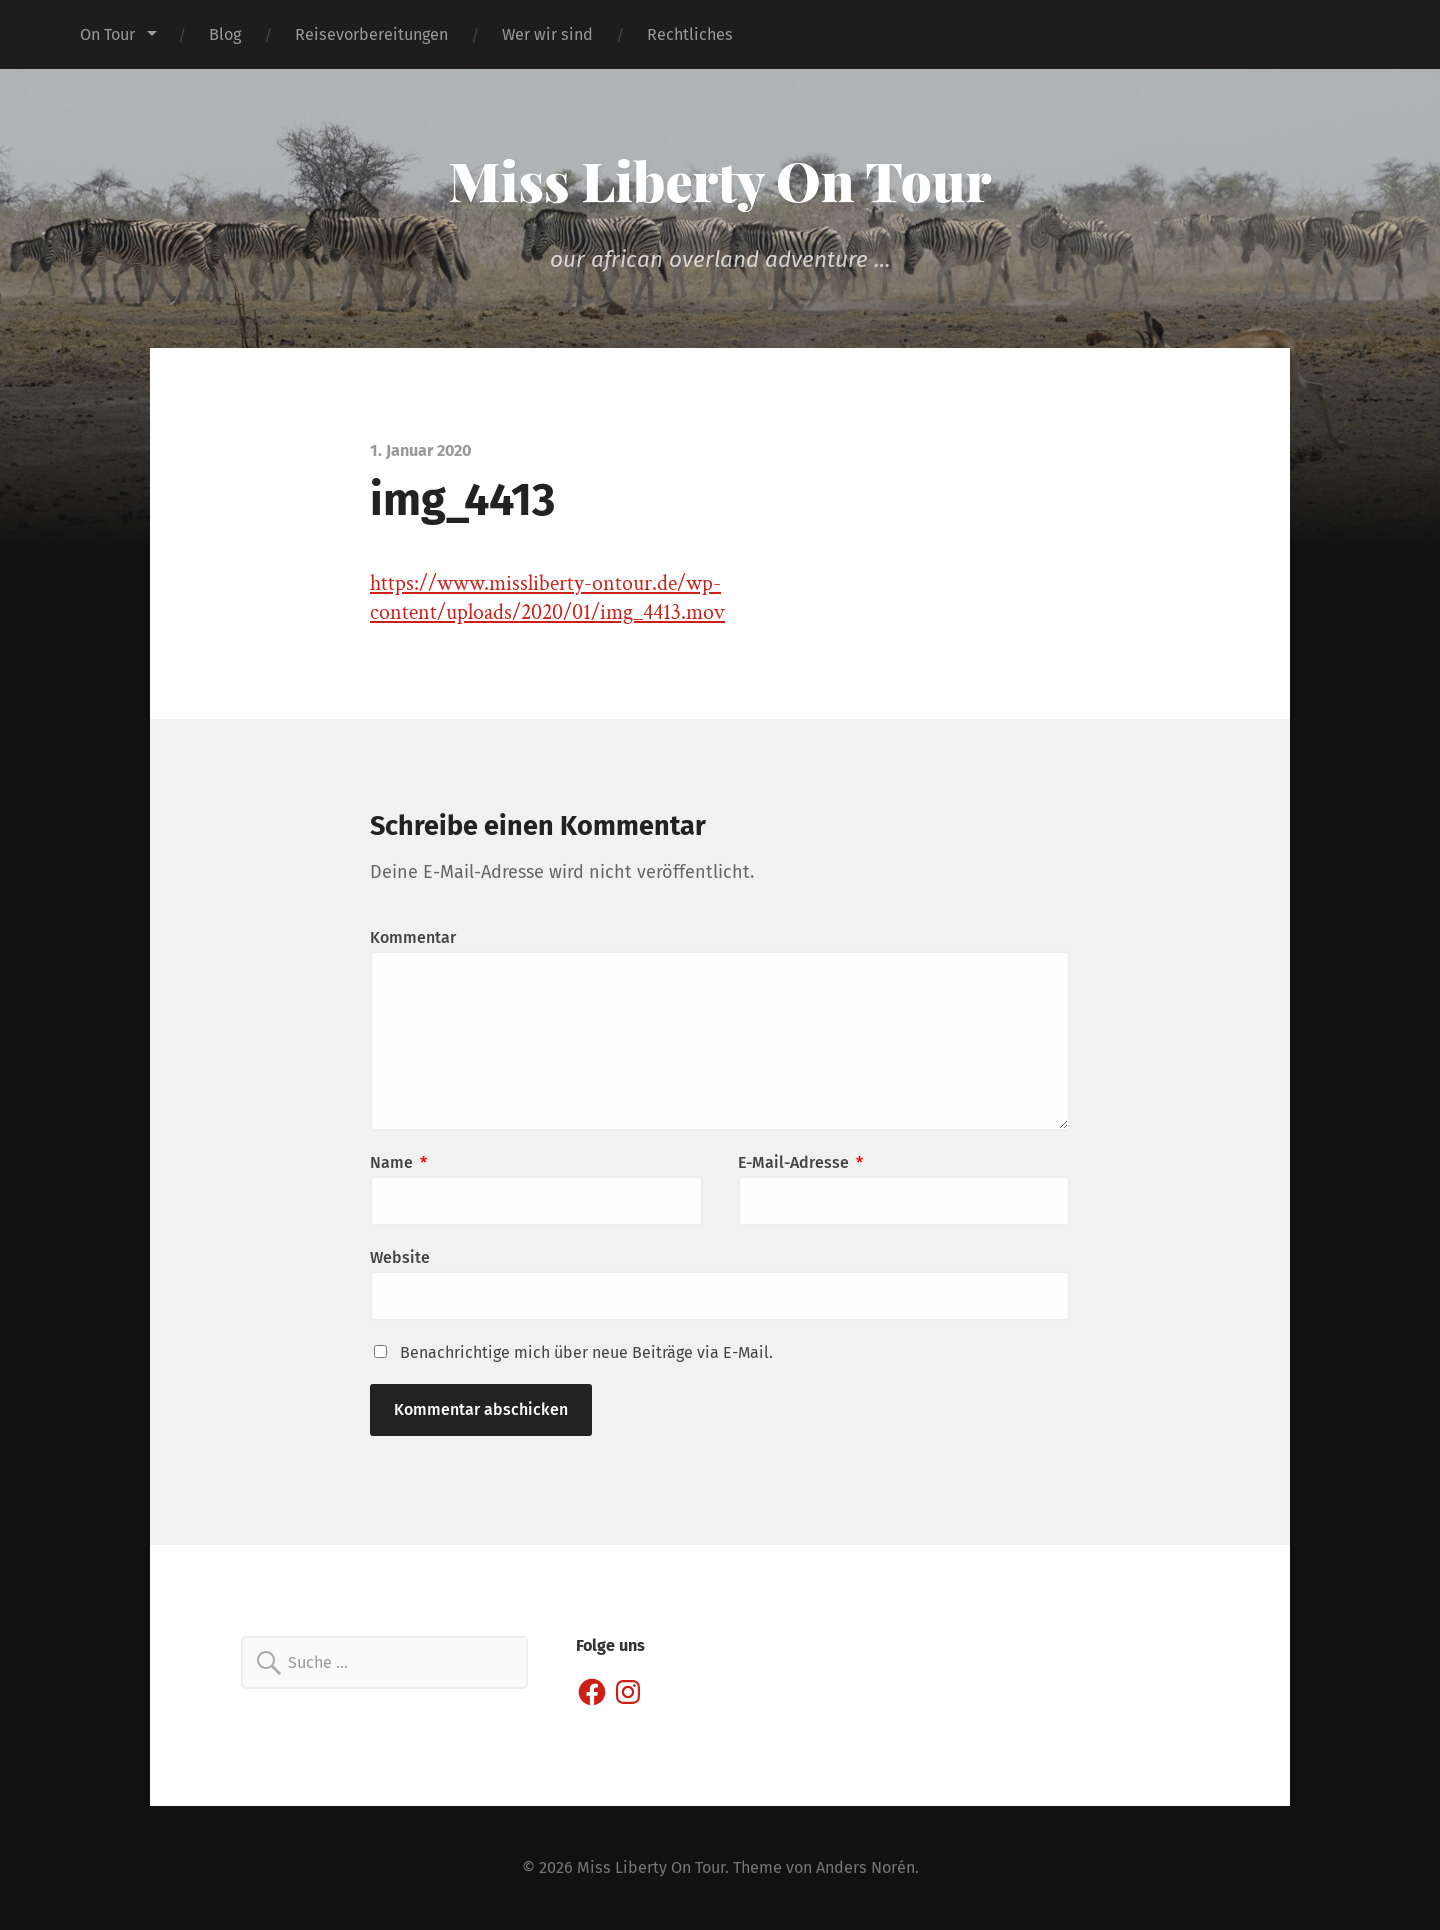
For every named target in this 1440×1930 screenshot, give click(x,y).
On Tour (107, 34)
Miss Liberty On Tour (720, 180)
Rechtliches (690, 34)
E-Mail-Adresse (800, 1162)
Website (400, 1257)
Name (398, 1162)
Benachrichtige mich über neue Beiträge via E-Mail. (586, 1352)
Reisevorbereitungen (371, 34)
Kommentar (413, 937)
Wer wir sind (547, 34)
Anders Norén (865, 1867)
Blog (225, 34)
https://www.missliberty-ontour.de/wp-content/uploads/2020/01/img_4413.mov (547, 598)
